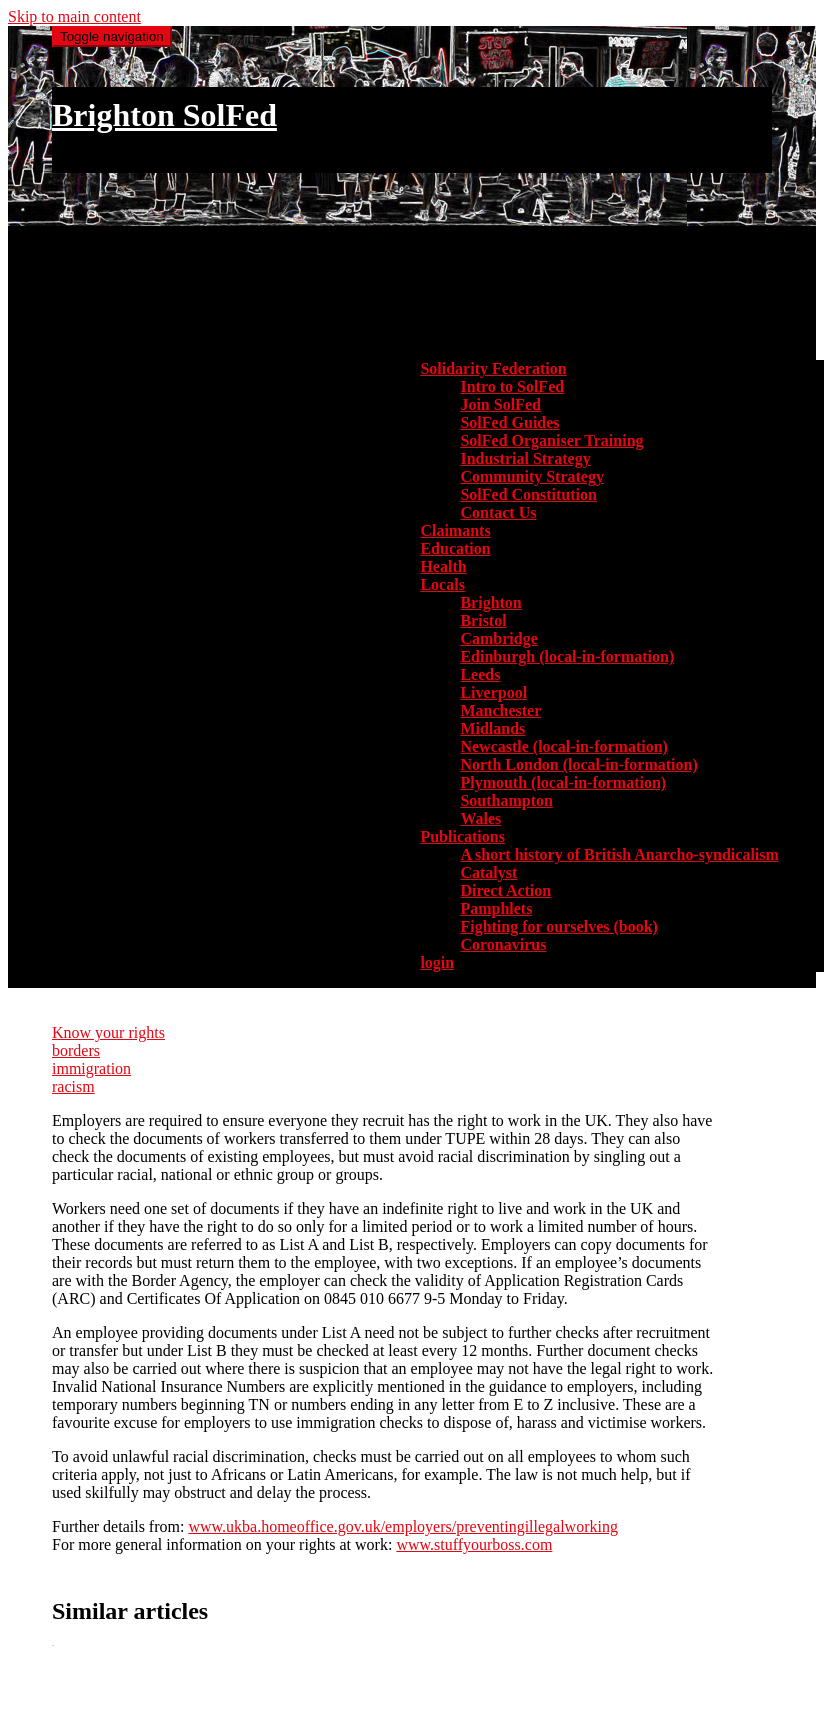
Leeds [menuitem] (480, 674)
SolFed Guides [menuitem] (509, 422)
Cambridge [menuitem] (498, 638)
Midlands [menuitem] (492, 728)
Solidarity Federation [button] (493, 368)
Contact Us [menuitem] (498, 512)
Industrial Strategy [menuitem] (525, 458)
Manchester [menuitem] (500, 710)
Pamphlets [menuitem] (496, 908)
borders (76, 1050)
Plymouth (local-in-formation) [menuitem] (563, 782)
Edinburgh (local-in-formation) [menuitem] (567, 656)
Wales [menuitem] (480, 818)
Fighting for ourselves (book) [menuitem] (558, 926)
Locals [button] (442, 584)
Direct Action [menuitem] (505, 890)
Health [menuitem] (443, 566)
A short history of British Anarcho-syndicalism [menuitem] (619, 854)
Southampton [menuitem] (506, 800)
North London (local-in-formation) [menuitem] (578, 764)
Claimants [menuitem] (455, 530)
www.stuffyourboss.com (474, 1544)
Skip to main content (74, 16)
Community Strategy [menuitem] (532, 476)
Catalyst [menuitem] (488, 872)
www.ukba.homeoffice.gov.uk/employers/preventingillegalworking (403, 1526)
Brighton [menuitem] (490, 602)
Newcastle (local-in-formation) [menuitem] (564, 746)
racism (73, 1086)
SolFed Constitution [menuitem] (528, 494)
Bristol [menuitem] (483, 620)
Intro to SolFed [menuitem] (512, 386)
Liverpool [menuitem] (493, 692)
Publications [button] (462, 836)
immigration (91, 1068)
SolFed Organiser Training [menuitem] (551, 440)
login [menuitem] (437, 962)
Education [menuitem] (455, 548)
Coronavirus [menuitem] (503, 944)
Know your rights (108, 1032)
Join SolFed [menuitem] (500, 404)
